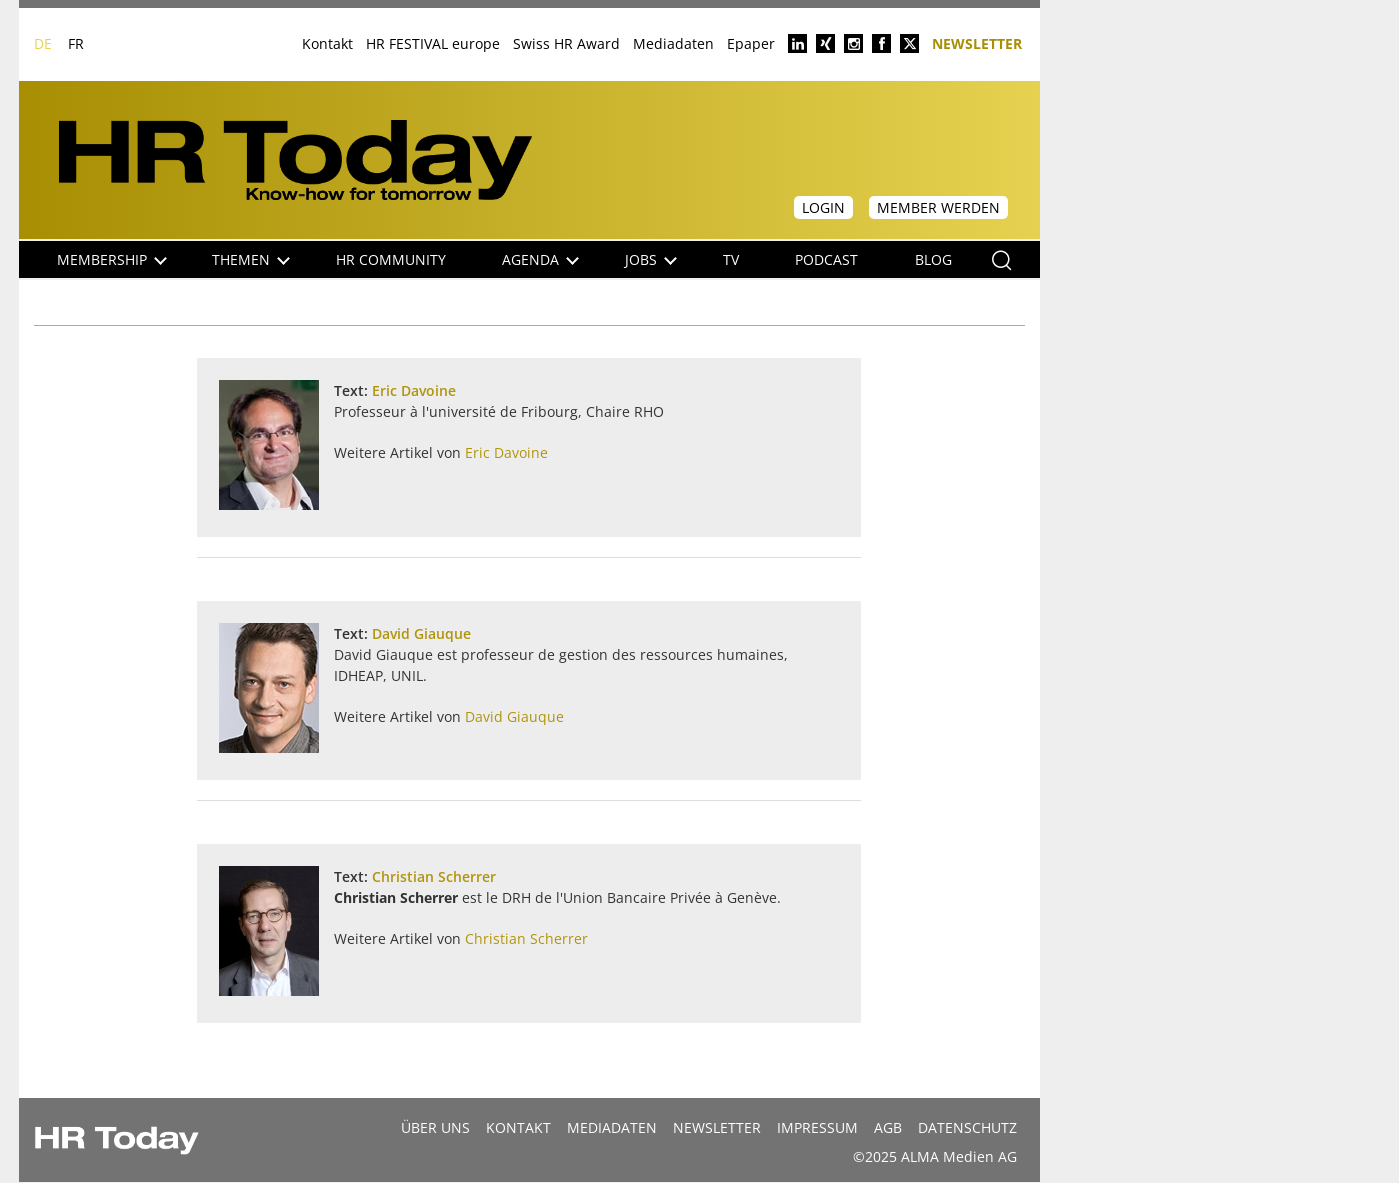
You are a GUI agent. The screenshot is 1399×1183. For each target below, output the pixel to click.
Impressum (817, 1127)
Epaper (751, 43)
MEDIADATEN (612, 1127)
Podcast (826, 259)
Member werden (938, 207)
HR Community (391, 259)
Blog (933, 259)
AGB (888, 1127)
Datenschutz (967, 1127)
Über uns (435, 1127)
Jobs (651, 259)
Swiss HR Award (566, 43)
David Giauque (421, 633)
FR (76, 43)
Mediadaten (673, 43)
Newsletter (977, 42)
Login (823, 207)
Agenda (540, 259)
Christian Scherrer (434, 876)
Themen (251, 259)
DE (43, 43)
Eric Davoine (414, 390)
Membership (112, 259)
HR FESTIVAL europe (433, 43)
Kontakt (327, 43)
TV (731, 259)
